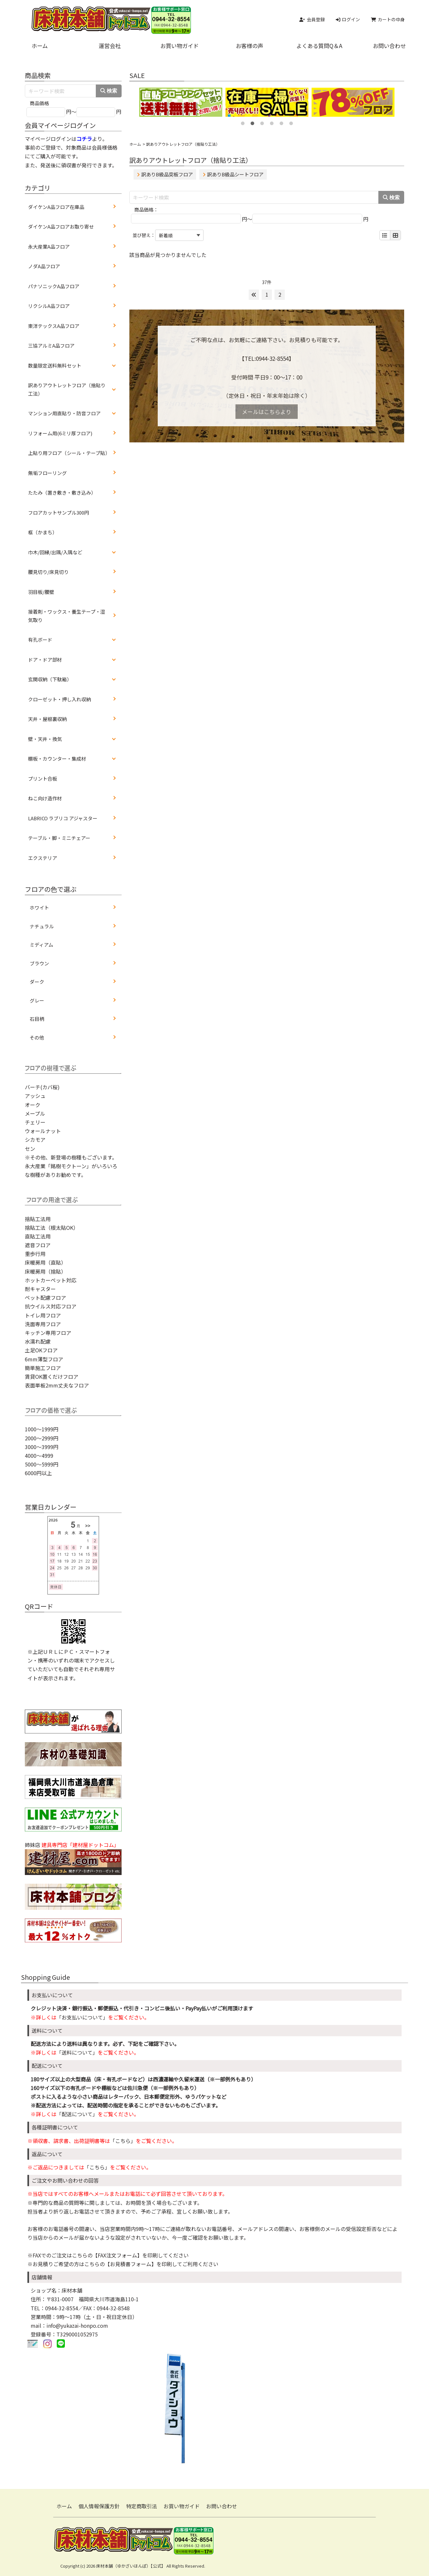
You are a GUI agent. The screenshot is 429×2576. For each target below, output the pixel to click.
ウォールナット (43, 1131)
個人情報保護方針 (99, 2506)
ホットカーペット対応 (50, 1280)
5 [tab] (281, 121)
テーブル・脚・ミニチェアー (59, 837)
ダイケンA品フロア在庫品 (56, 206)
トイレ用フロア (43, 1315)
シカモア (35, 1139)
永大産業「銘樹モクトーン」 (58, 1166)
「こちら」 (123, 2141)
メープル (35, 1113)
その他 (37, 1037)
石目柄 (37, 1018)
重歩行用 (35, 1254)
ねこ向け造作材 (45, 798)
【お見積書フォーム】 (130, 2264)
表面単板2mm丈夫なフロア (57, 1385)
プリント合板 (42, 778)
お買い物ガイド (179, 46)
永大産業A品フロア (49, 246)
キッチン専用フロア (48, 1333)
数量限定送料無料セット (54, 365)
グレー (37, 1000)
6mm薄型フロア (44, 1359)
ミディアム (41, 944)
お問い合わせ (389, 46)
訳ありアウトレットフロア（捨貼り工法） (66, 389)
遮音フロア (38, 1245)
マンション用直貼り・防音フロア (64, 413)
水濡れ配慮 (38, 1341)
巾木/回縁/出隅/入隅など (55, 552)
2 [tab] (252, 121)
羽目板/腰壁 (41, 591)
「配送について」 (77, 2114)
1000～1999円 (41, 1429)
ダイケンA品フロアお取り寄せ (61, 226)
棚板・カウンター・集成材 (57, 758)
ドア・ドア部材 (45, 659)
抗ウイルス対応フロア (50, 1306)
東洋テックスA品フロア (53, 325)
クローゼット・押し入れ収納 (59, 699)
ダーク (37, 981)
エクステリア (42, 857)
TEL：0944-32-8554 (54, 2308)
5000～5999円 (41, 1464)
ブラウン (39, 963)
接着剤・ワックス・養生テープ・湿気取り (66, 615)
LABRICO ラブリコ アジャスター (62, 818)
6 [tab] (291, 121)
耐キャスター (40, 1289)
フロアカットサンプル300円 (58, 512)
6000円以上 (38, 1473)
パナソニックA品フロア (53, 286)
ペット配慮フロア (45, 1297)
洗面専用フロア (43, 1324)
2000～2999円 (41, 1438)
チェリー (35, 1122)
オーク (32, 1105)
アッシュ (35, 1096)
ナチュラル (42, 926)
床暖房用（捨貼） (45, 1271)
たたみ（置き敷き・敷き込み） (62, 492)
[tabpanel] (180, 102)
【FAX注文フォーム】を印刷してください (141, 2255)
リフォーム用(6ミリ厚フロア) (60, 433)
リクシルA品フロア (49, 305)
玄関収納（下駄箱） (50, 679)
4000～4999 (39, 1455)
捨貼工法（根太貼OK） (51, 1227)
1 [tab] (242, 121)
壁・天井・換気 (45, 738)
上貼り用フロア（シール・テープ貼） (69, 452)
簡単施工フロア (43, 1368)
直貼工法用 (38, 1236)
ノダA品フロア (44, 266)
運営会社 (110, 46)
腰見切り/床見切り (48, 571)
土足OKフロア (41, 1350)
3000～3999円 (41, 1447)
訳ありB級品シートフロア (233, 174)
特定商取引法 (141, 2506)
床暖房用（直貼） (45, 1262)
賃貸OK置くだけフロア (51, 1376)
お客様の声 (249, 46)
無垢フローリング (47, 472)
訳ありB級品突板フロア (165, 174)
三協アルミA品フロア (51, 345)
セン (30, 1148)
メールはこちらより (266, 412)
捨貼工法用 (38, 1219)
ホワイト (39, 907)
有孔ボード (40, 639)
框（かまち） (42, 532)
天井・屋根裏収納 (47, 719)
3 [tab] (262, 121)
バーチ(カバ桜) (42, 1087)
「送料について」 (77, 2052)
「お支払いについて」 (82, 2017)
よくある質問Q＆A (319, 46)
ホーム (40, 46)
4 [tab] (271, 121)
